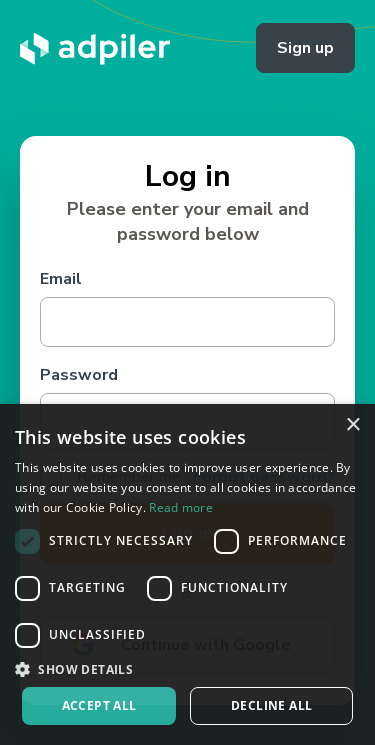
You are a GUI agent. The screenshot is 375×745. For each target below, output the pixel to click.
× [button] (352, 425)
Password (79, 375)
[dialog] (187, 574)
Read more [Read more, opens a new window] (181, 507)
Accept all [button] (99, 705)
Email (61, 279)
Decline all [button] (271, 705)
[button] (187, 669)
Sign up (305, 48)
